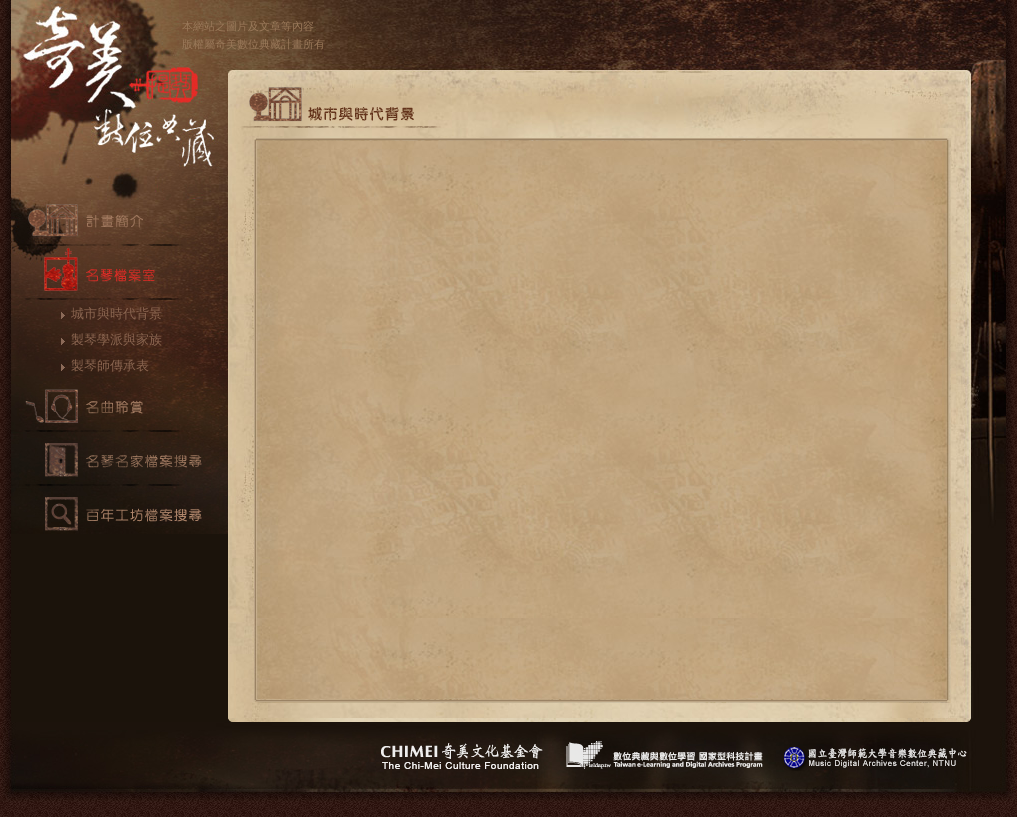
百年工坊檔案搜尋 (119, 514)
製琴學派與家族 (116, 339)
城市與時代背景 (116, 313)
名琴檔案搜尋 (119, 460)
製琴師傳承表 (110, 365)
